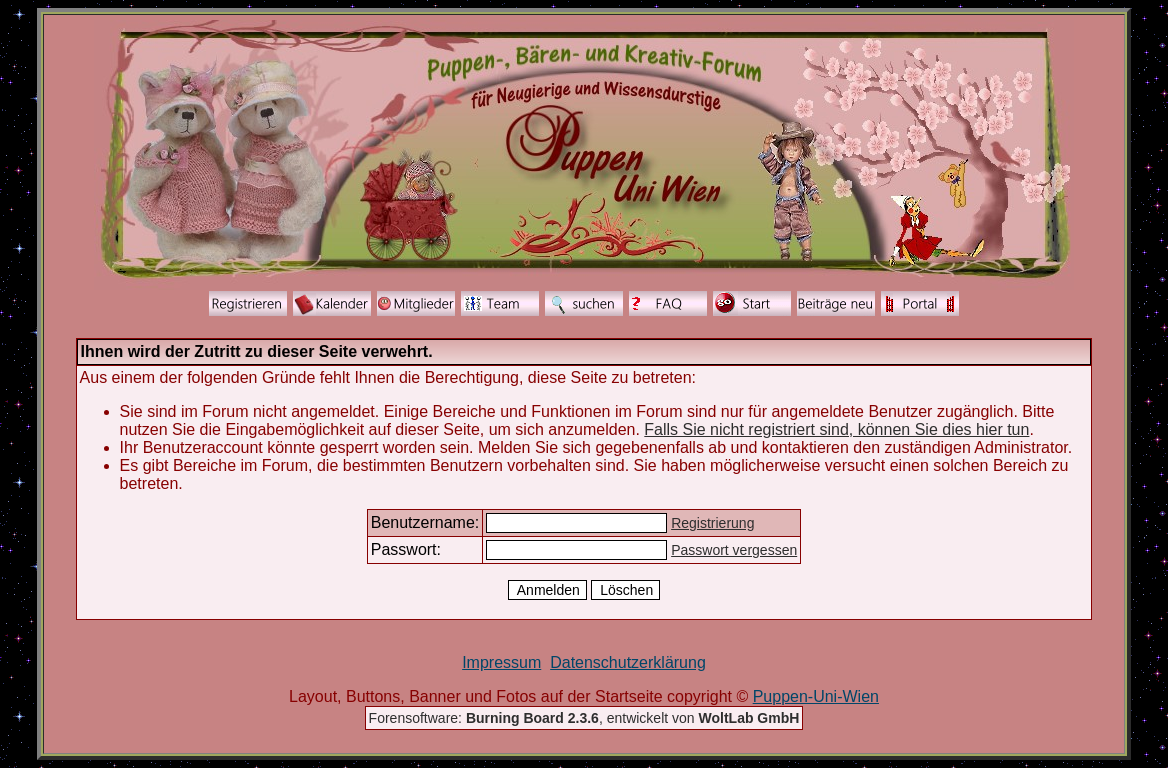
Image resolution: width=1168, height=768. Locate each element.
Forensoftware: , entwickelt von (584, 718)
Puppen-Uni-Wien (816, 696)
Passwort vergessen (734, 550)
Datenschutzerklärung (628, 662)
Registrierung (712, 523)
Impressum (501, 662)
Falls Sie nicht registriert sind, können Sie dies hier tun (836, 429)
